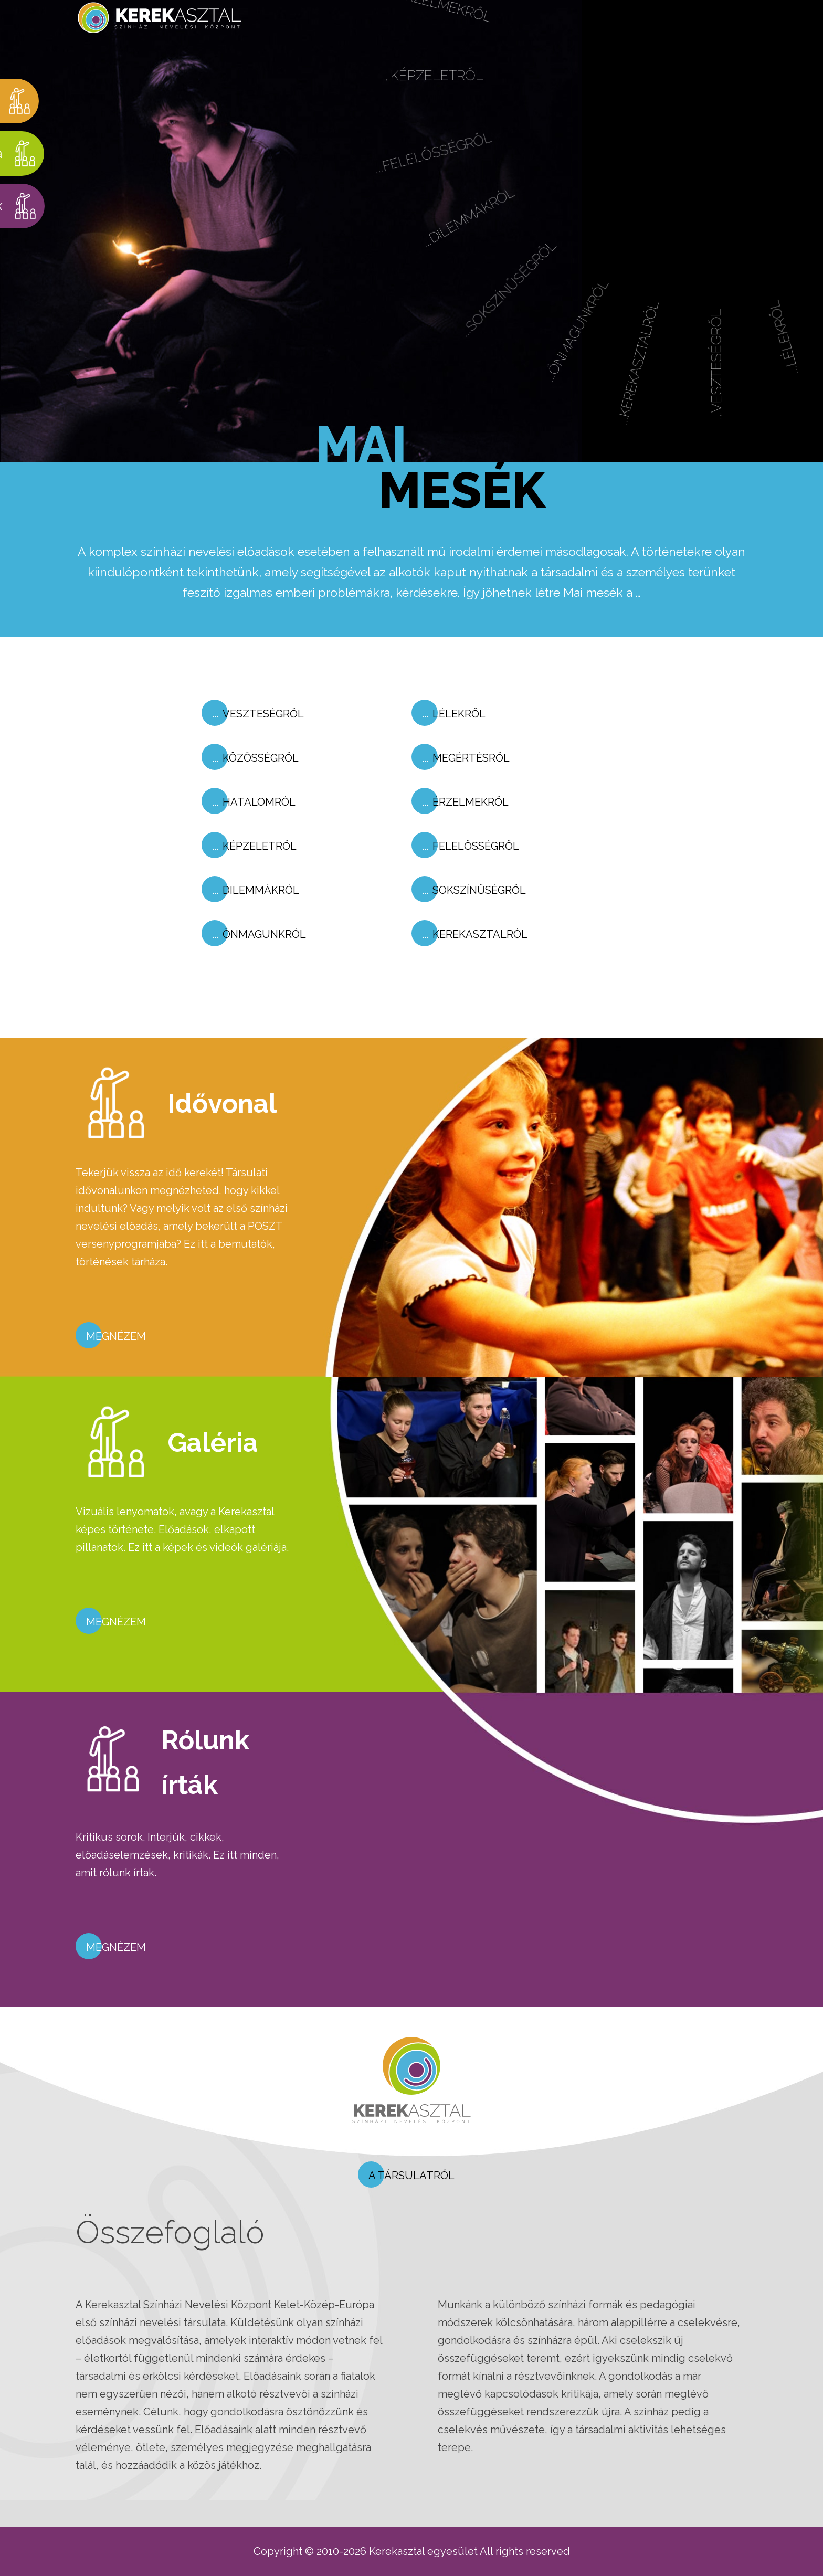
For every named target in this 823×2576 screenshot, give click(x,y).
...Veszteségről (740, 363)
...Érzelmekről (435, 27)
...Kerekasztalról (662, 368)
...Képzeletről (434, 98)
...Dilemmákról (481, 236)
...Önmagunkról (597, 341)
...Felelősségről (440, 175)
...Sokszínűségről (526, 305)
